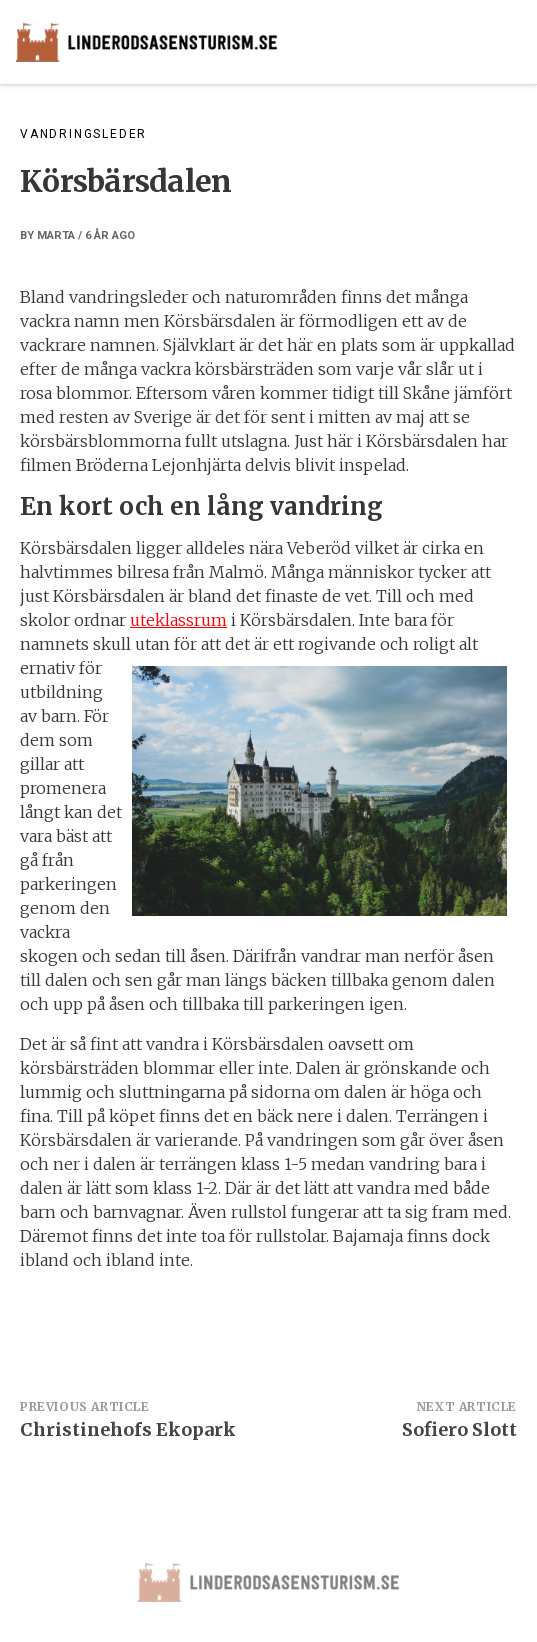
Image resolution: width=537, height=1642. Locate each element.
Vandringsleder (83, 134)
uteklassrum (178, 620)
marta (56, 235)
